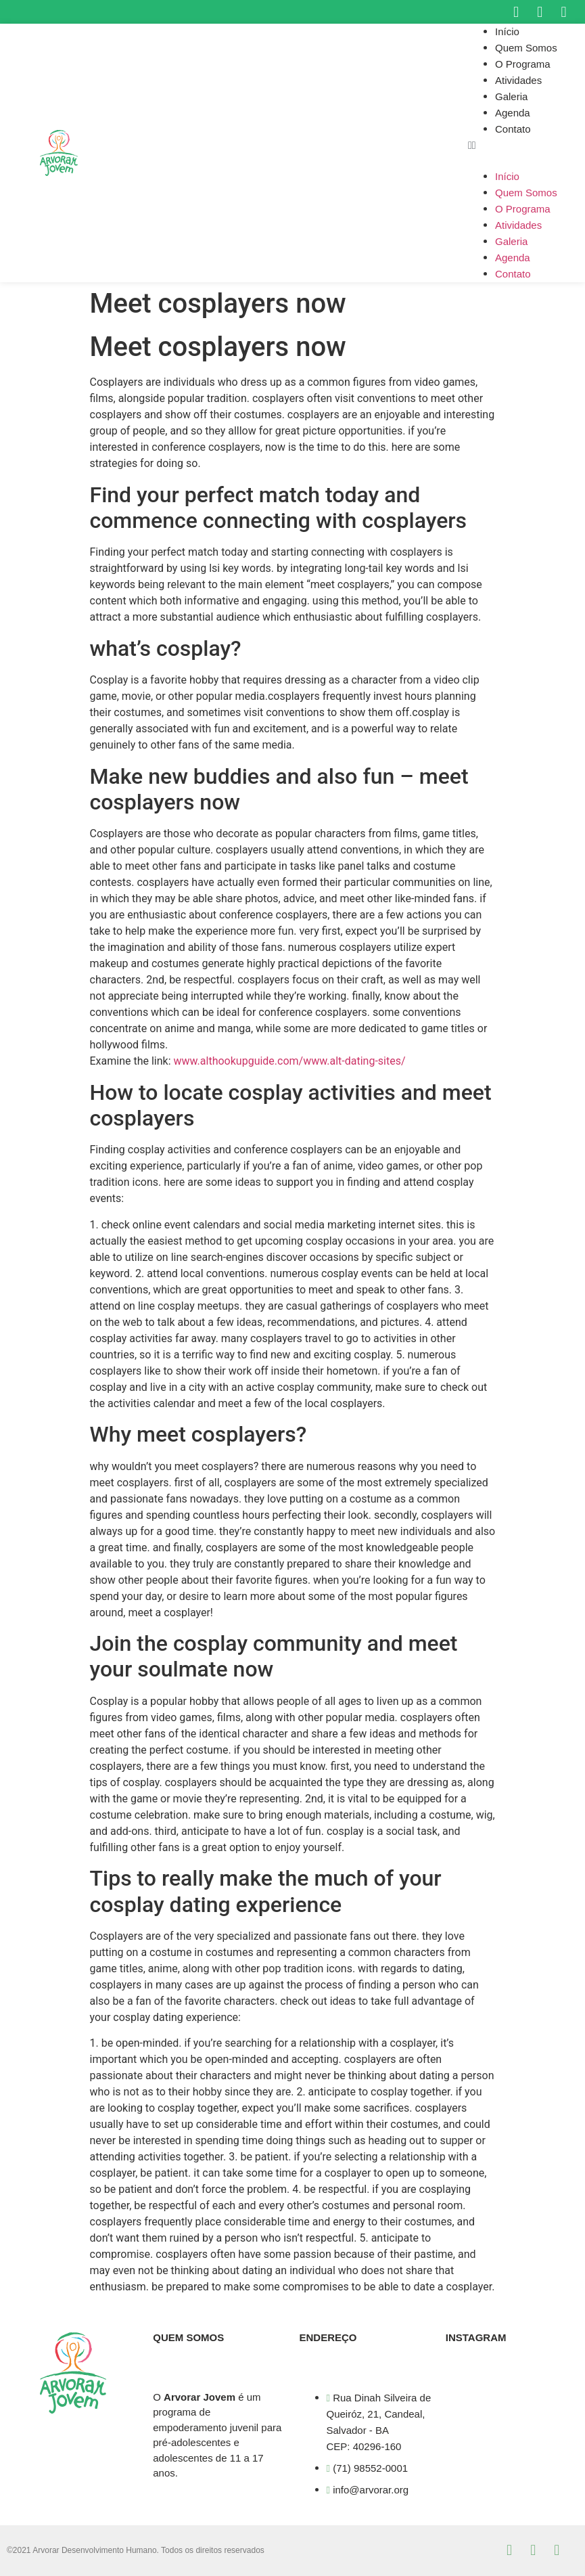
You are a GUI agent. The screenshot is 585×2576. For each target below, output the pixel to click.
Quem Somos (526, 47)
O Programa (523, 64)
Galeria (511, 96)
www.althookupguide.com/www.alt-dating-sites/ (290, 1060)
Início (507, 31)
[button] (526, 145)
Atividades (518, 80)
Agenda (512, 112)
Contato (513, 129)
